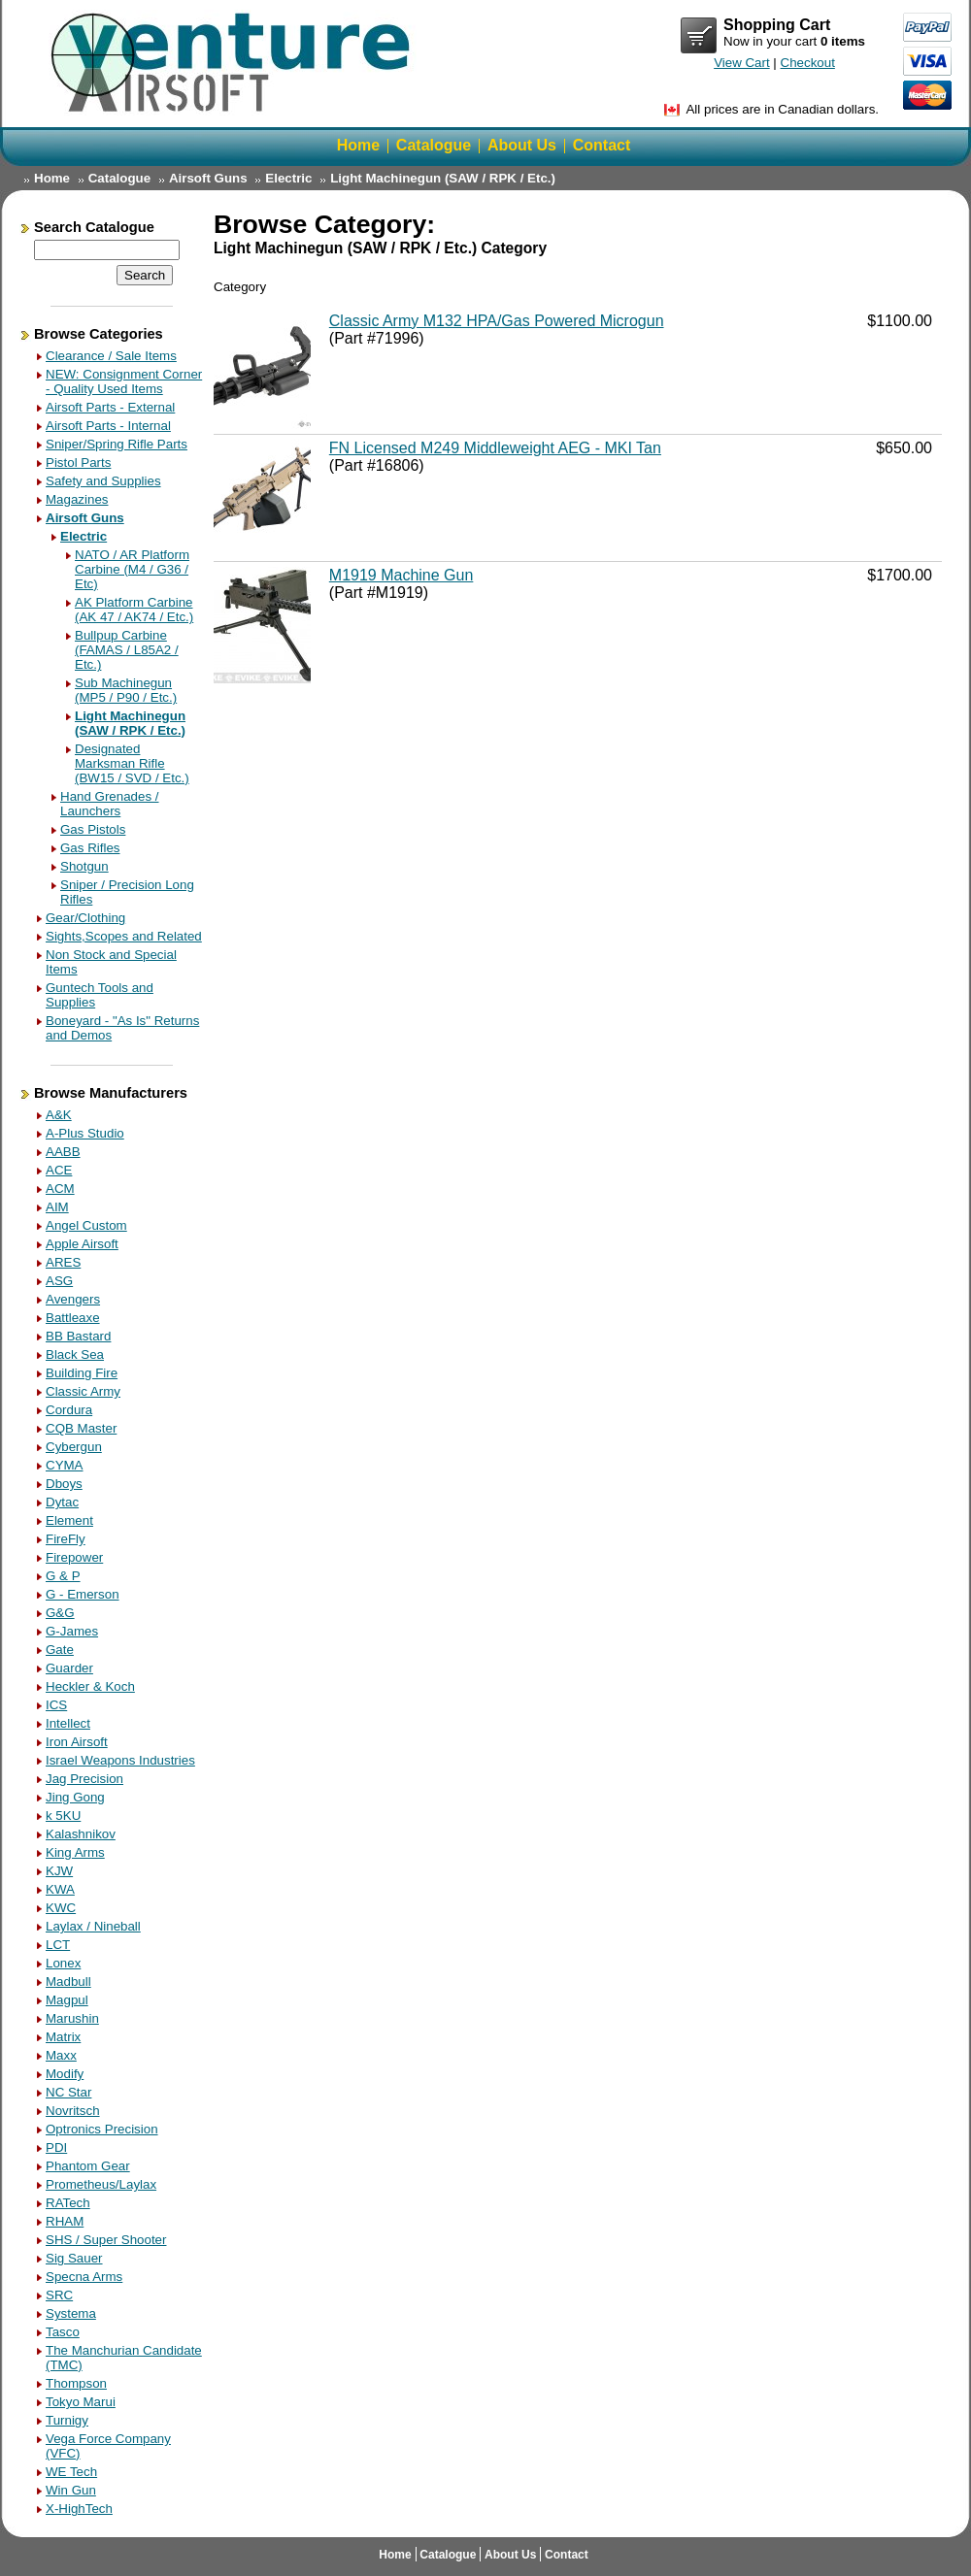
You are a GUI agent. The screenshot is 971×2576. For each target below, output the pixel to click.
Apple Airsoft (82, 1244)
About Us (521, 145)
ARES (63, 1262)
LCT (58, 1944)
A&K (59, 1114)
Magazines (77, 499)
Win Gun (71, 2490)
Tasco (63, 2332)
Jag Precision (84, 1778)
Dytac (62, 1502)
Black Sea (75, 1354)
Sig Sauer (74, 2258)
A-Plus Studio (85, 1133)
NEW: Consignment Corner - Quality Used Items (124, 381)
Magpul (67, 2000)
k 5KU (63, 1815)
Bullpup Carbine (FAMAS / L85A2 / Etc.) (127, 650)
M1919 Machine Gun (401, 575)
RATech (68, 2203)
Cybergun (74, 1446)
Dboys (64, 1483)
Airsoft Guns (208, 178)
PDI (56, 2147)
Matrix (63, 2037)
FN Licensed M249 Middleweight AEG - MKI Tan (495, 448)
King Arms (75, 1852)
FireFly (65, 1539)
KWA (60, 1889)
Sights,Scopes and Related (124, 936)
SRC (59, 2295)
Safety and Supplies (103, 481)
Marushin (72, 2018)
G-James (72, 1631)
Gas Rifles (89, 848)
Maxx (61, 2055)
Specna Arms (84, 2276)
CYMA (65, 1465)
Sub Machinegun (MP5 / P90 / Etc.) (126, 690)
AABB (63, 1151)
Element (69, 1520)
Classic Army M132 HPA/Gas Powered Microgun (496, 321)
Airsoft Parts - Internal (108, 425)
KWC (61, 1907)
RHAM (65, 2221)
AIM (57, 1207)
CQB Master (81, 1428)
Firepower (74, 1557)
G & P (63, 1576)
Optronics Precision (102, 2129)
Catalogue (433, 145)
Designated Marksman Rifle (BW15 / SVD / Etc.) (132, 763)
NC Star (68, 2092)
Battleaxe (73, 1317)
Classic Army (83, 1391)
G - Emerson (82, 1594)
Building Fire (81, 1373)
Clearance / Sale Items (111, 355)
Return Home (233, 63)
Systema (71, 2313)
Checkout (808, 62)
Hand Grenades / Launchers (109, 803)
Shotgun (84, 866)
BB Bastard (78, 1336)
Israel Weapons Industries (120, 1760)
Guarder (69, 1668)
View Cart (699, 36)
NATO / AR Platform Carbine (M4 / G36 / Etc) (132, 569)
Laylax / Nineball (93, 1926)
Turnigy (67, 2420)
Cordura (69, 1410)
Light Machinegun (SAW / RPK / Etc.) (442, 178)
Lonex (63, 1963)
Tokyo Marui (81, 2401)
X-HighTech (79, 2508)
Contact (602, 145)
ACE (59, 1170)
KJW (59, 1871)
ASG (59, 1280)
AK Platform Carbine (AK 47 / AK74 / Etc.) (134, 609)
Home (358, 145)
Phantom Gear (88, 2166)
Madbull (68, 1981)
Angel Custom (86, 1225)
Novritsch (73, 2110)
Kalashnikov (81, 1834)
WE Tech (71, 2471)
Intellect (68, 1723)
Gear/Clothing (85, 917)
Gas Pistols (92, 829)
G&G (60, 1612)
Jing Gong (75, 1797)
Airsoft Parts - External (110, 407)
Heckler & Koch (90, 1686)
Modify (65, 2073)
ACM (60, 1188)
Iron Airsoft (77, 1741)
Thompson (76, 2383)
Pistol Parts (78, 462)
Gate (60, 1649)
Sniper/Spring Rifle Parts (116, 444)
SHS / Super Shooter (106, 2239)
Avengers (73, 1299)
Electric (288, 178)
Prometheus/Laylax (101, 2184)
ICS (56, 1705)
